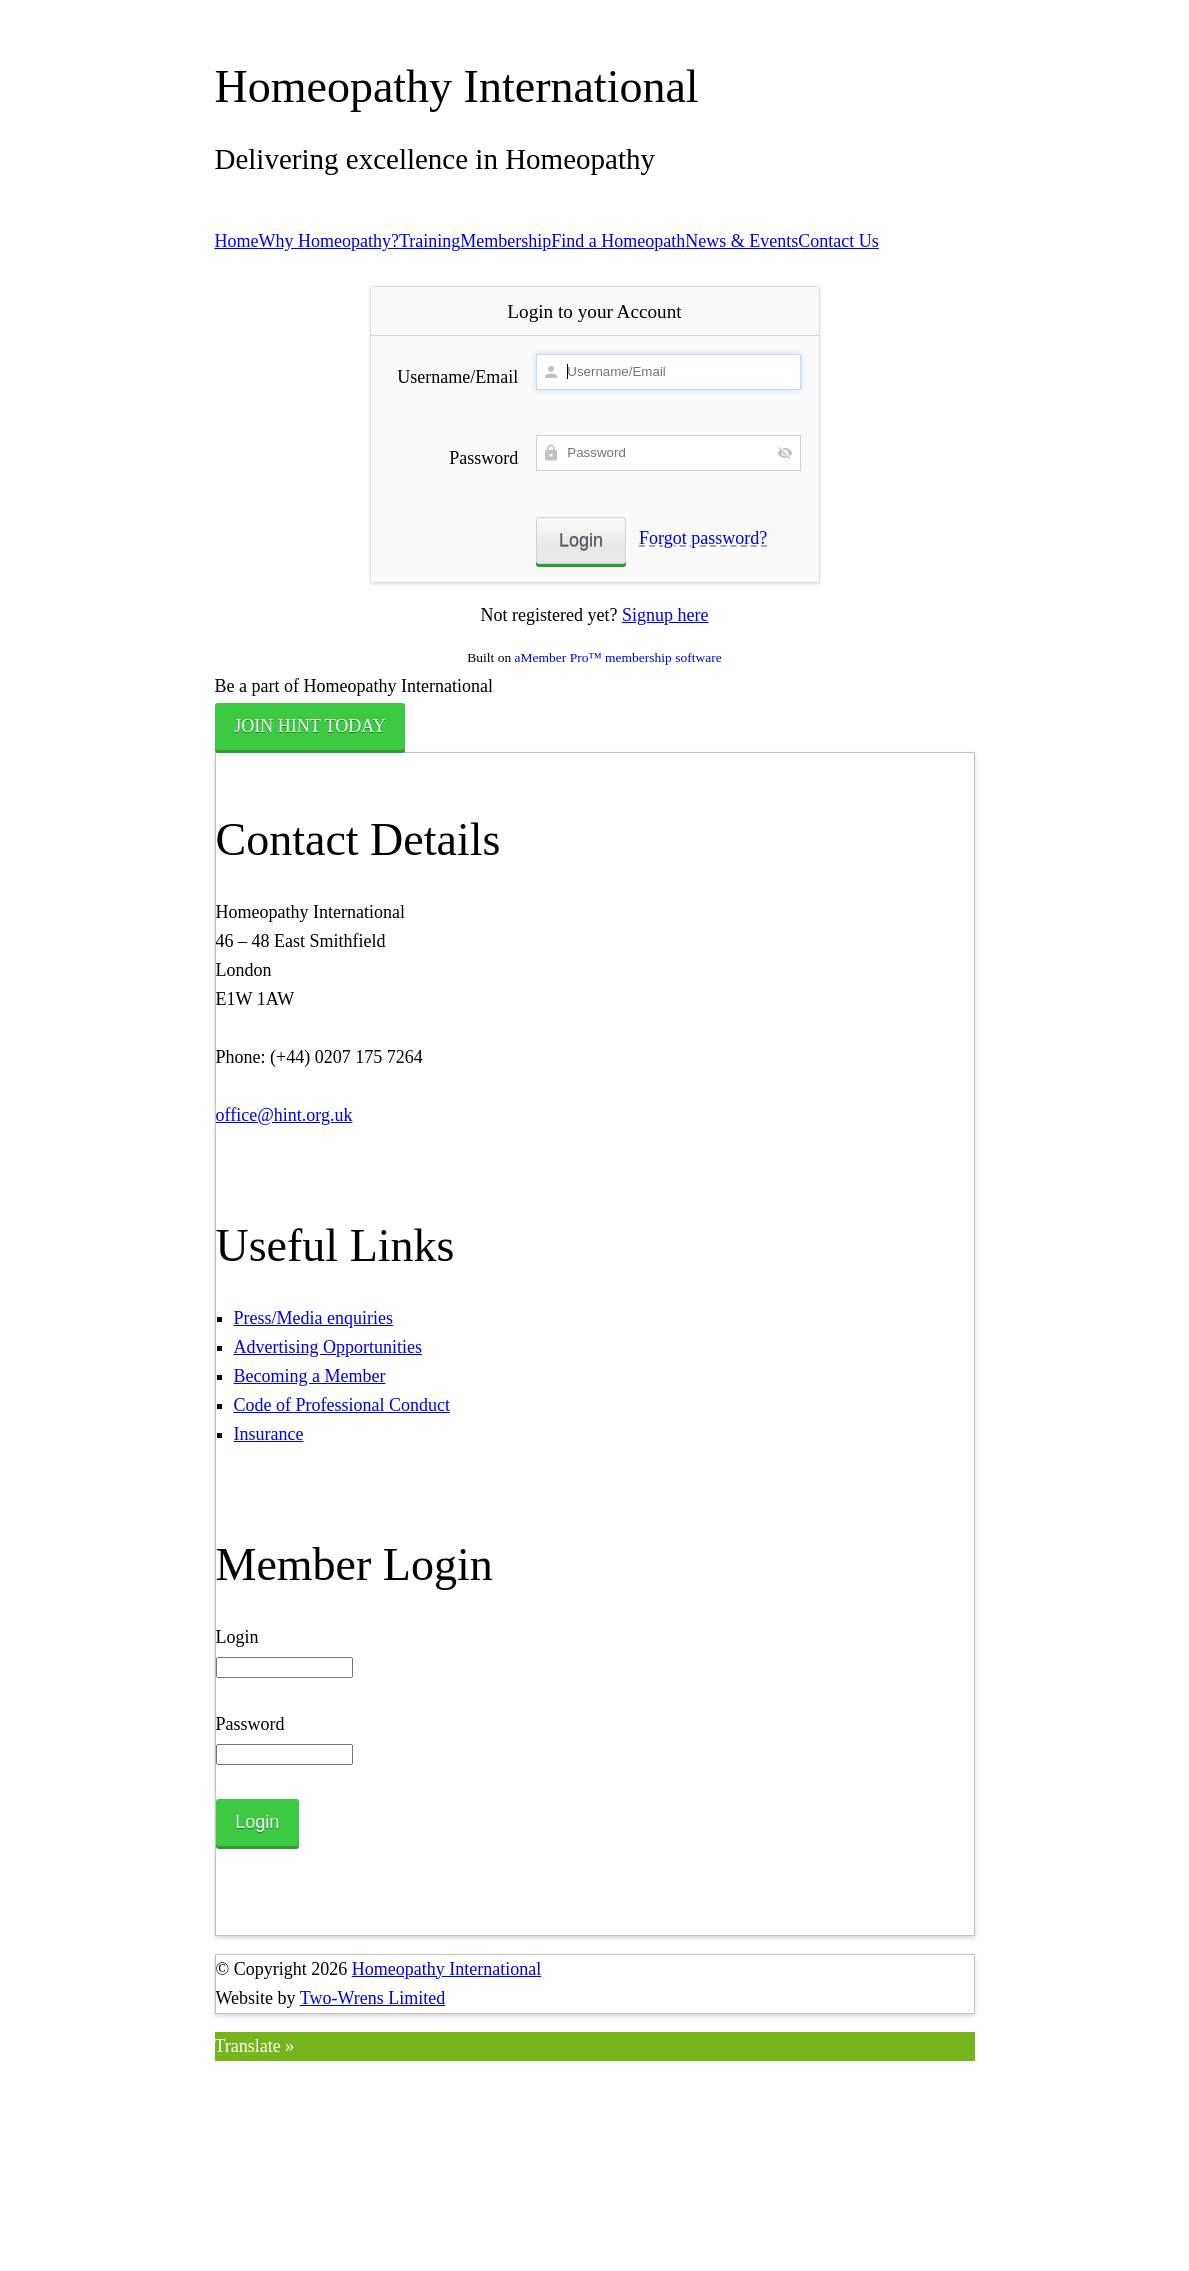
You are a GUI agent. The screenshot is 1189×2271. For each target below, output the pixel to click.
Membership (505, 241)
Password (483, 458)
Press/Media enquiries (313, 1318)
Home (237, 241)
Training (429, 241)
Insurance (269, 1434)
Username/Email (457, 377)
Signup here (665, 615)
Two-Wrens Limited (372, 1998)
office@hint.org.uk (284, 1115)
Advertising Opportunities (328, 1347)
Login (237, 1637)
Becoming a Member (310, 1376)
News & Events (741, 241)
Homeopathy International (446, 1969)
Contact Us (838, 241)
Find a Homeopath (618, 241)
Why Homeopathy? (329, 241)
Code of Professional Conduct (342, 1405)
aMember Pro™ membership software (618, 657)
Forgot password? (703, 538)
